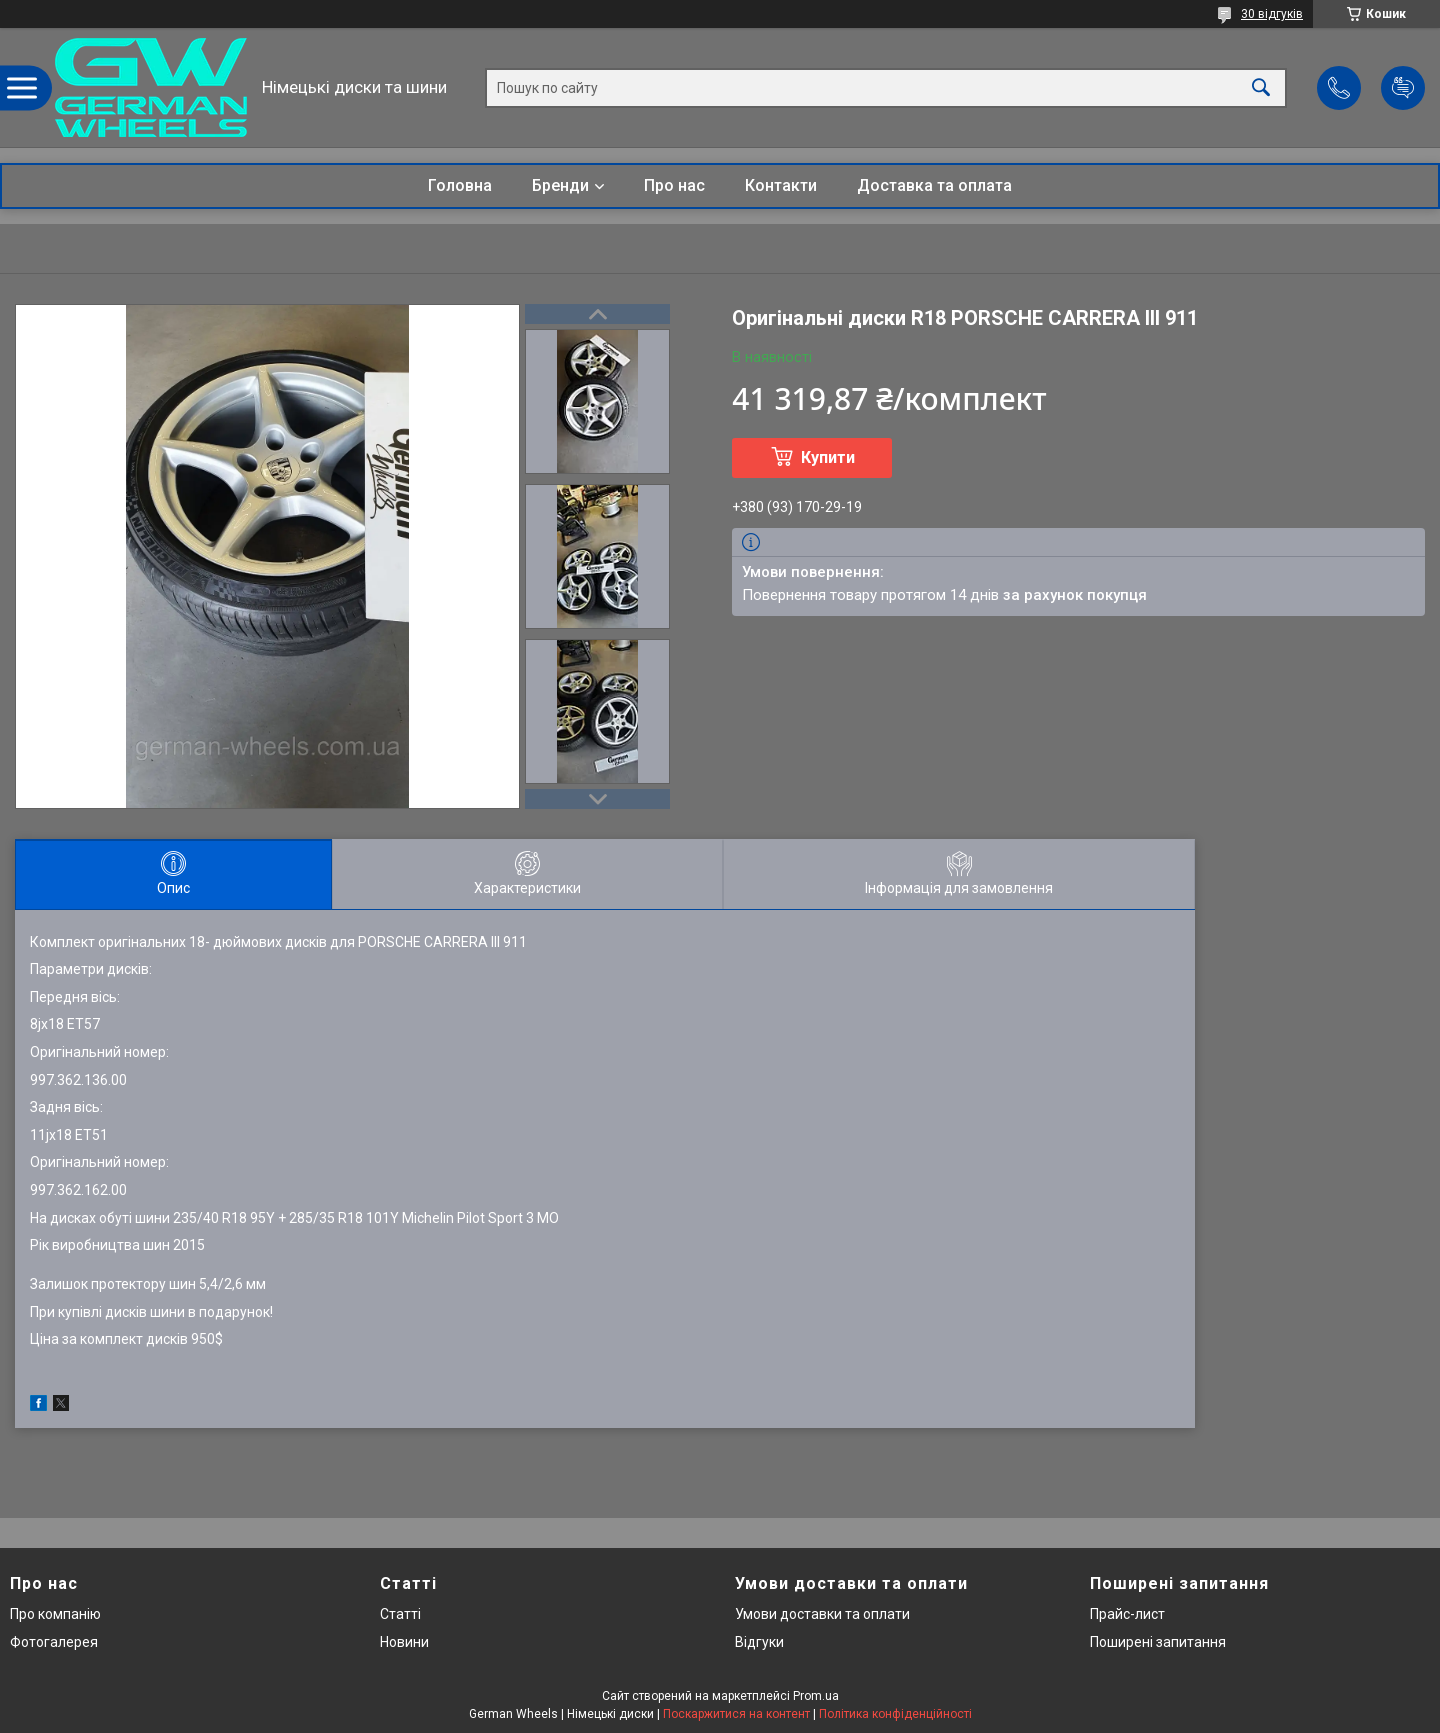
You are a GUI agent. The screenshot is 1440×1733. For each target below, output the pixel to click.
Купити (828, 457)
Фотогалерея (54, 1642)
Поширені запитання (1158, 1642)
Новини (404, 1642)
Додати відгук (1403, 88)
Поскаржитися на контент (736, 1714)
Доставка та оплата (934, 185)
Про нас (674, 185)
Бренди (560, 185)
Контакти (781, 185)
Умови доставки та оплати (822, 1614)
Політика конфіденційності (895, 1714)
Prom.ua (816, 1696)
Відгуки (759, 1642)
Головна (460, 185)
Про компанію (55, 1614)
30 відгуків (1272, 14)
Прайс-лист (1127, 1614)
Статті (400, 1614)
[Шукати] (1261, 87)
